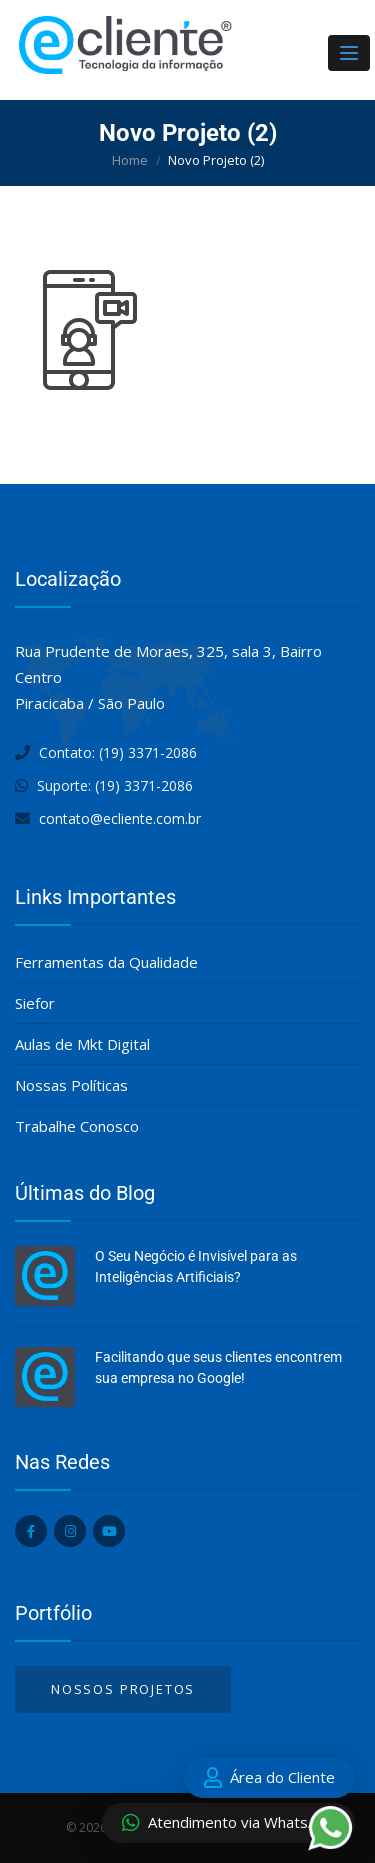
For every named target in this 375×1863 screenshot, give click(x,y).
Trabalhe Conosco (77, 1126)
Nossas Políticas (71, 1085)
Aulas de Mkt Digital (82, 1044)
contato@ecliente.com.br (120, 818)
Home (130, 160)
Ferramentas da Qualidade (106, 962)
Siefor (35, 1003)
